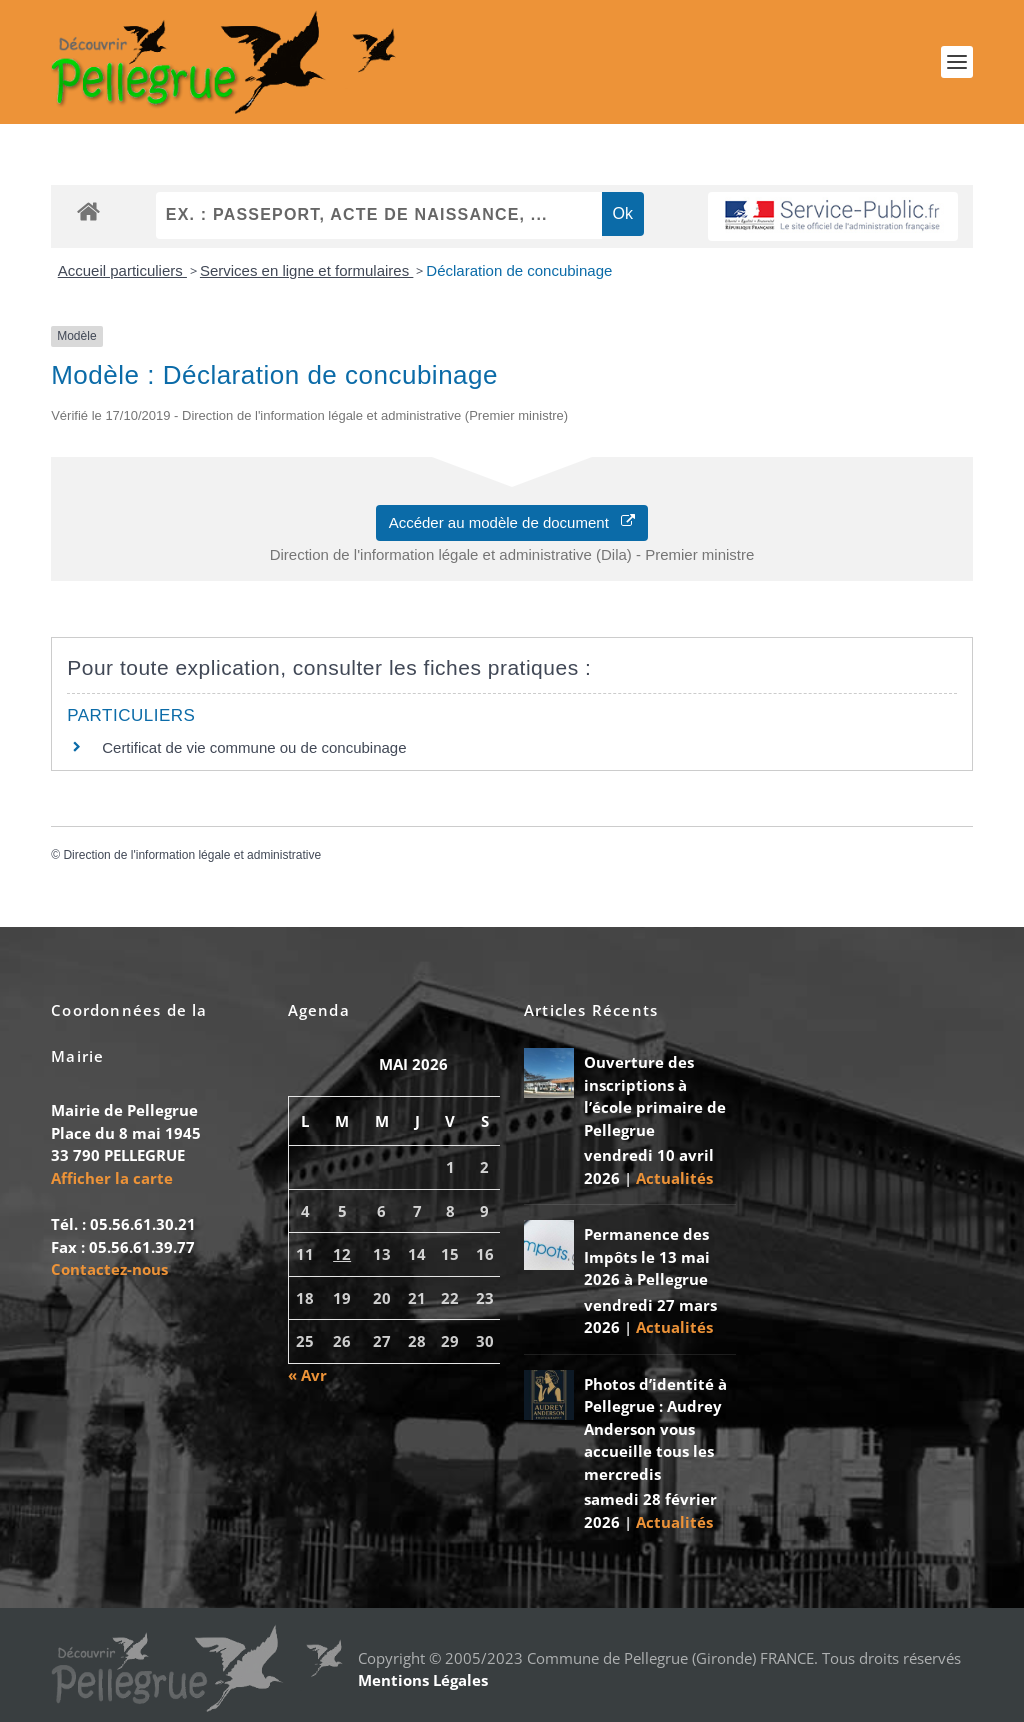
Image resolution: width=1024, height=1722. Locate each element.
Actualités (674, 1178)
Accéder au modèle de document (512, 522)
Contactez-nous (109, 1269)
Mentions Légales (423, 1680)
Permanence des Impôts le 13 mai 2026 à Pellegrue (647, 1256)
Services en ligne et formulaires (306, 270)
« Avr (307, 1375)
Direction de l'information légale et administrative (192, 855)
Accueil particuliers (122, 270)
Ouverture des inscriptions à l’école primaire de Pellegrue (655, 1096)
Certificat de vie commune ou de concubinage (254, 747)
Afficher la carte (112, 1178)
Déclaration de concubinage (519, 270)
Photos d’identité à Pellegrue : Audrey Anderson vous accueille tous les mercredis (655, 1429)
